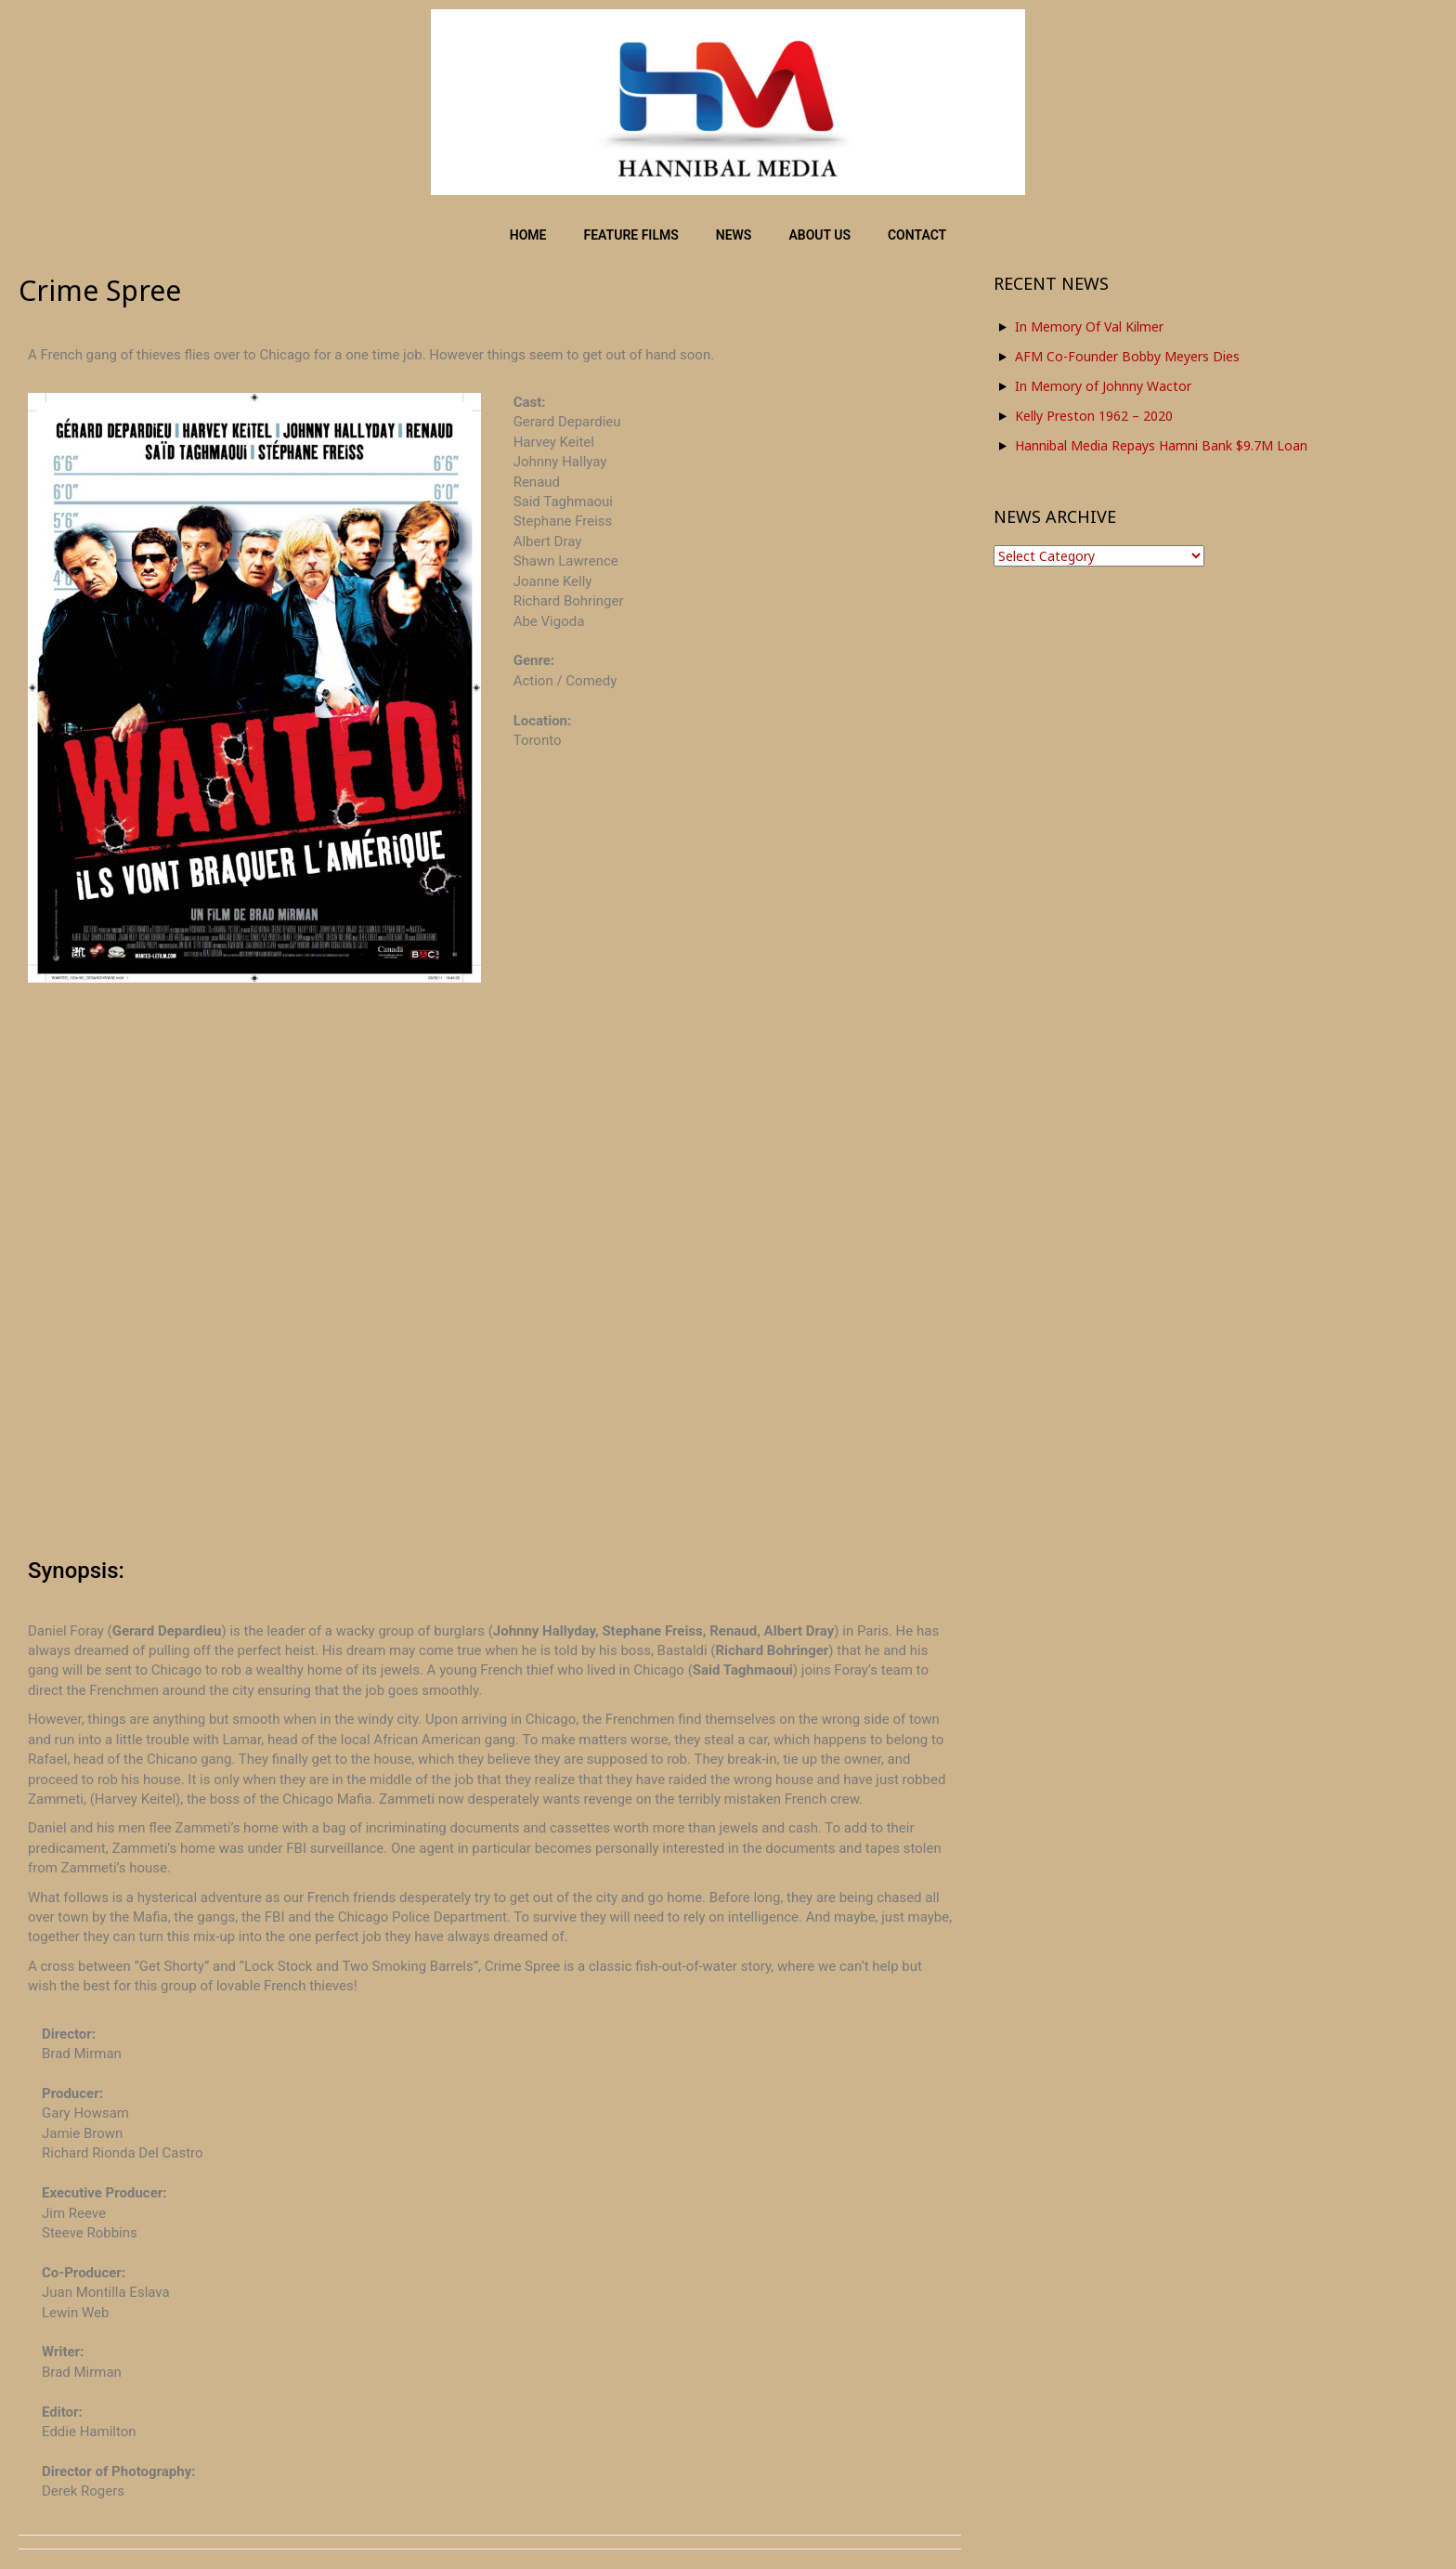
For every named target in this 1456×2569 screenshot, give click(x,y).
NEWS (734, 235)
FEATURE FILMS (631, 235)
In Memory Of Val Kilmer (1089, 326)
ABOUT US (819, 235)
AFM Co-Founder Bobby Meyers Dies (1127, 356)
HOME (528, 235)
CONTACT (917, 235)
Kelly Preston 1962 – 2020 (1094, 415)
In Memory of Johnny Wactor (1103, 386)
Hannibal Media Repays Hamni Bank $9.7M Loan (1161, 445)
